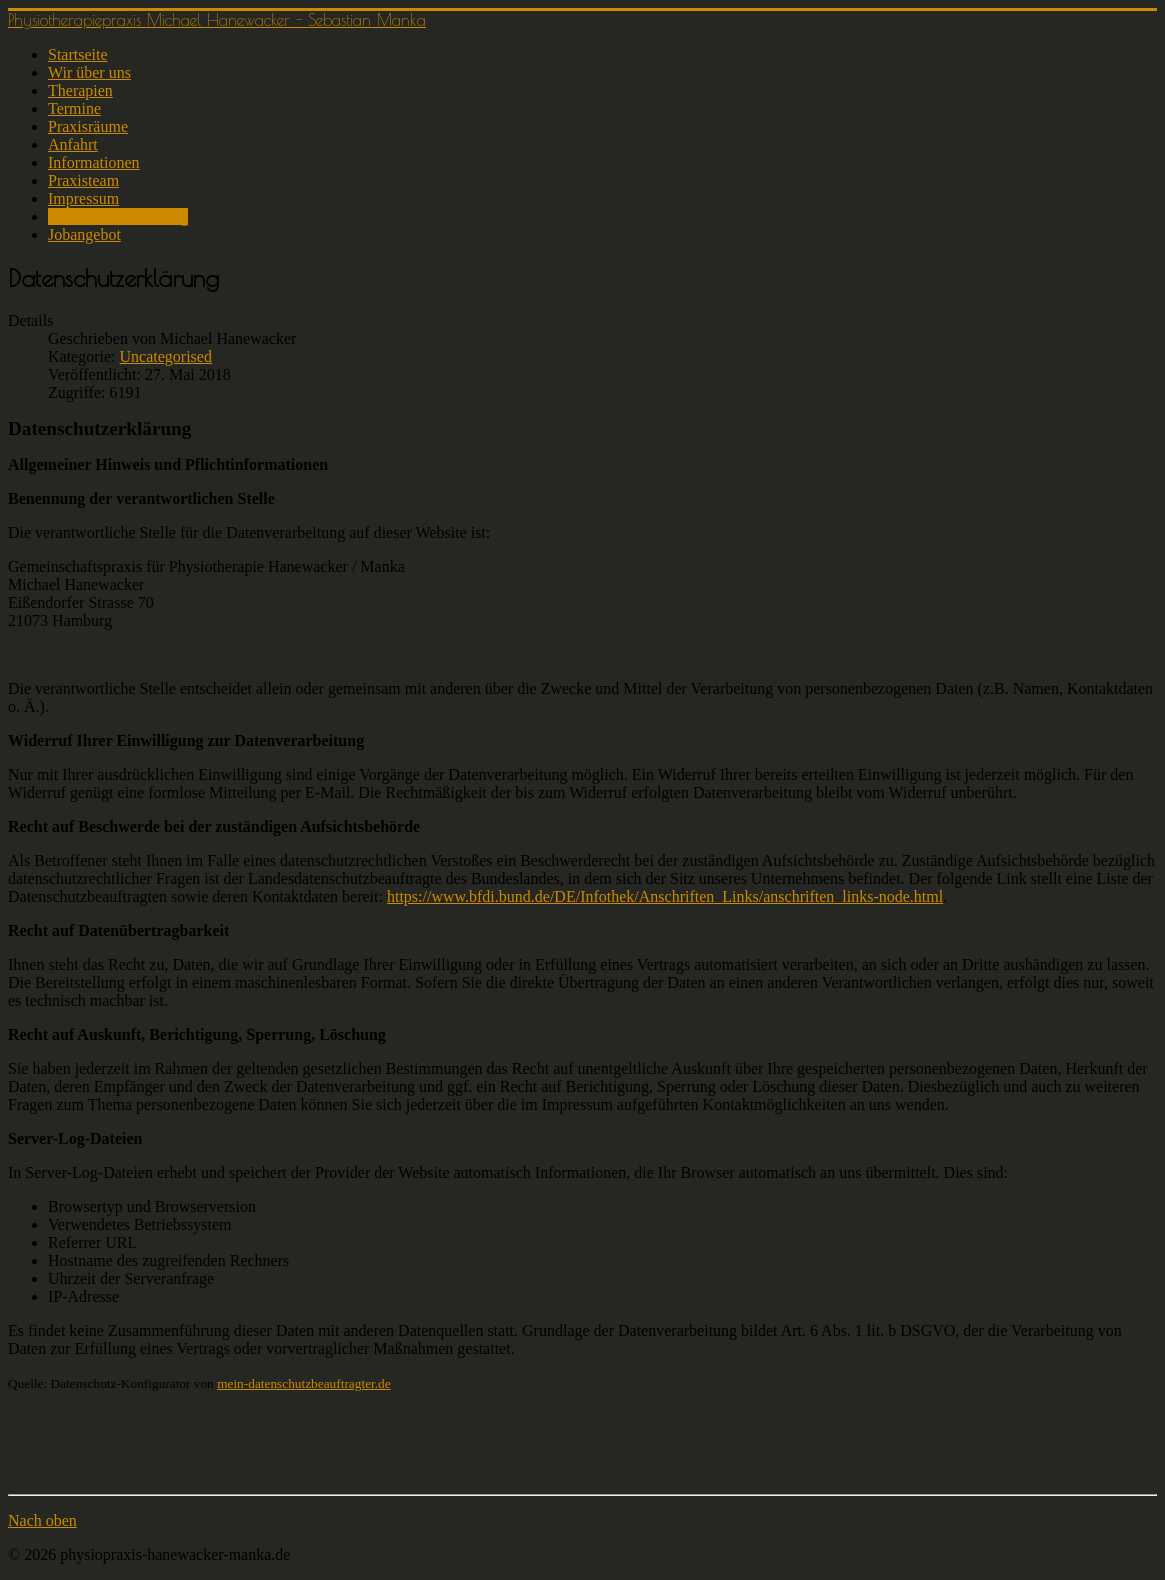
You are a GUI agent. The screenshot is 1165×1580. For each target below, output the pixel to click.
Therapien (80, 90)
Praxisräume (88, 126)
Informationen (94, 162)
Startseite (78, 54)
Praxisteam (83, 180)
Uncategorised (166, 356)
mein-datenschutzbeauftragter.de (304, 1383)
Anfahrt (73, 144)
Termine (74, 108)
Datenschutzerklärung (118, 216)
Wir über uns (89, 72)
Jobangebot (84, 234)
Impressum (83, 198)
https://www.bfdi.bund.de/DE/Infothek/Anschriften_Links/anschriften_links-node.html (665, 896)
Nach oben (42, 1520)
